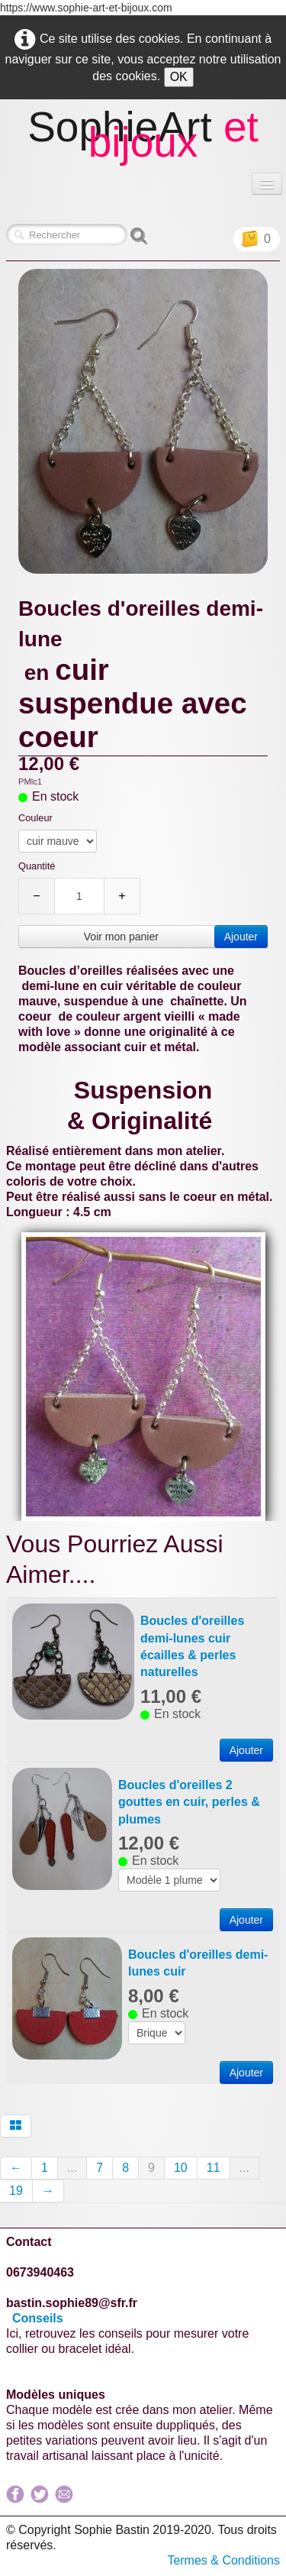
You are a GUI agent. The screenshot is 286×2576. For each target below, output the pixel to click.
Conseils (39, 2318)
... (72, 2167)
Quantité (36, 866)
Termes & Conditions (223, 2560)
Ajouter (241, 936)
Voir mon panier (121, 936)
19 (16, 2190)
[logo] (143, 138)
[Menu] (267, 184)
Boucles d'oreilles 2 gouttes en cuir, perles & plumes (189, 1802)
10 (181, 2167)
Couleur (35, 818)
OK (179, 76)
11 (213, 2167)
